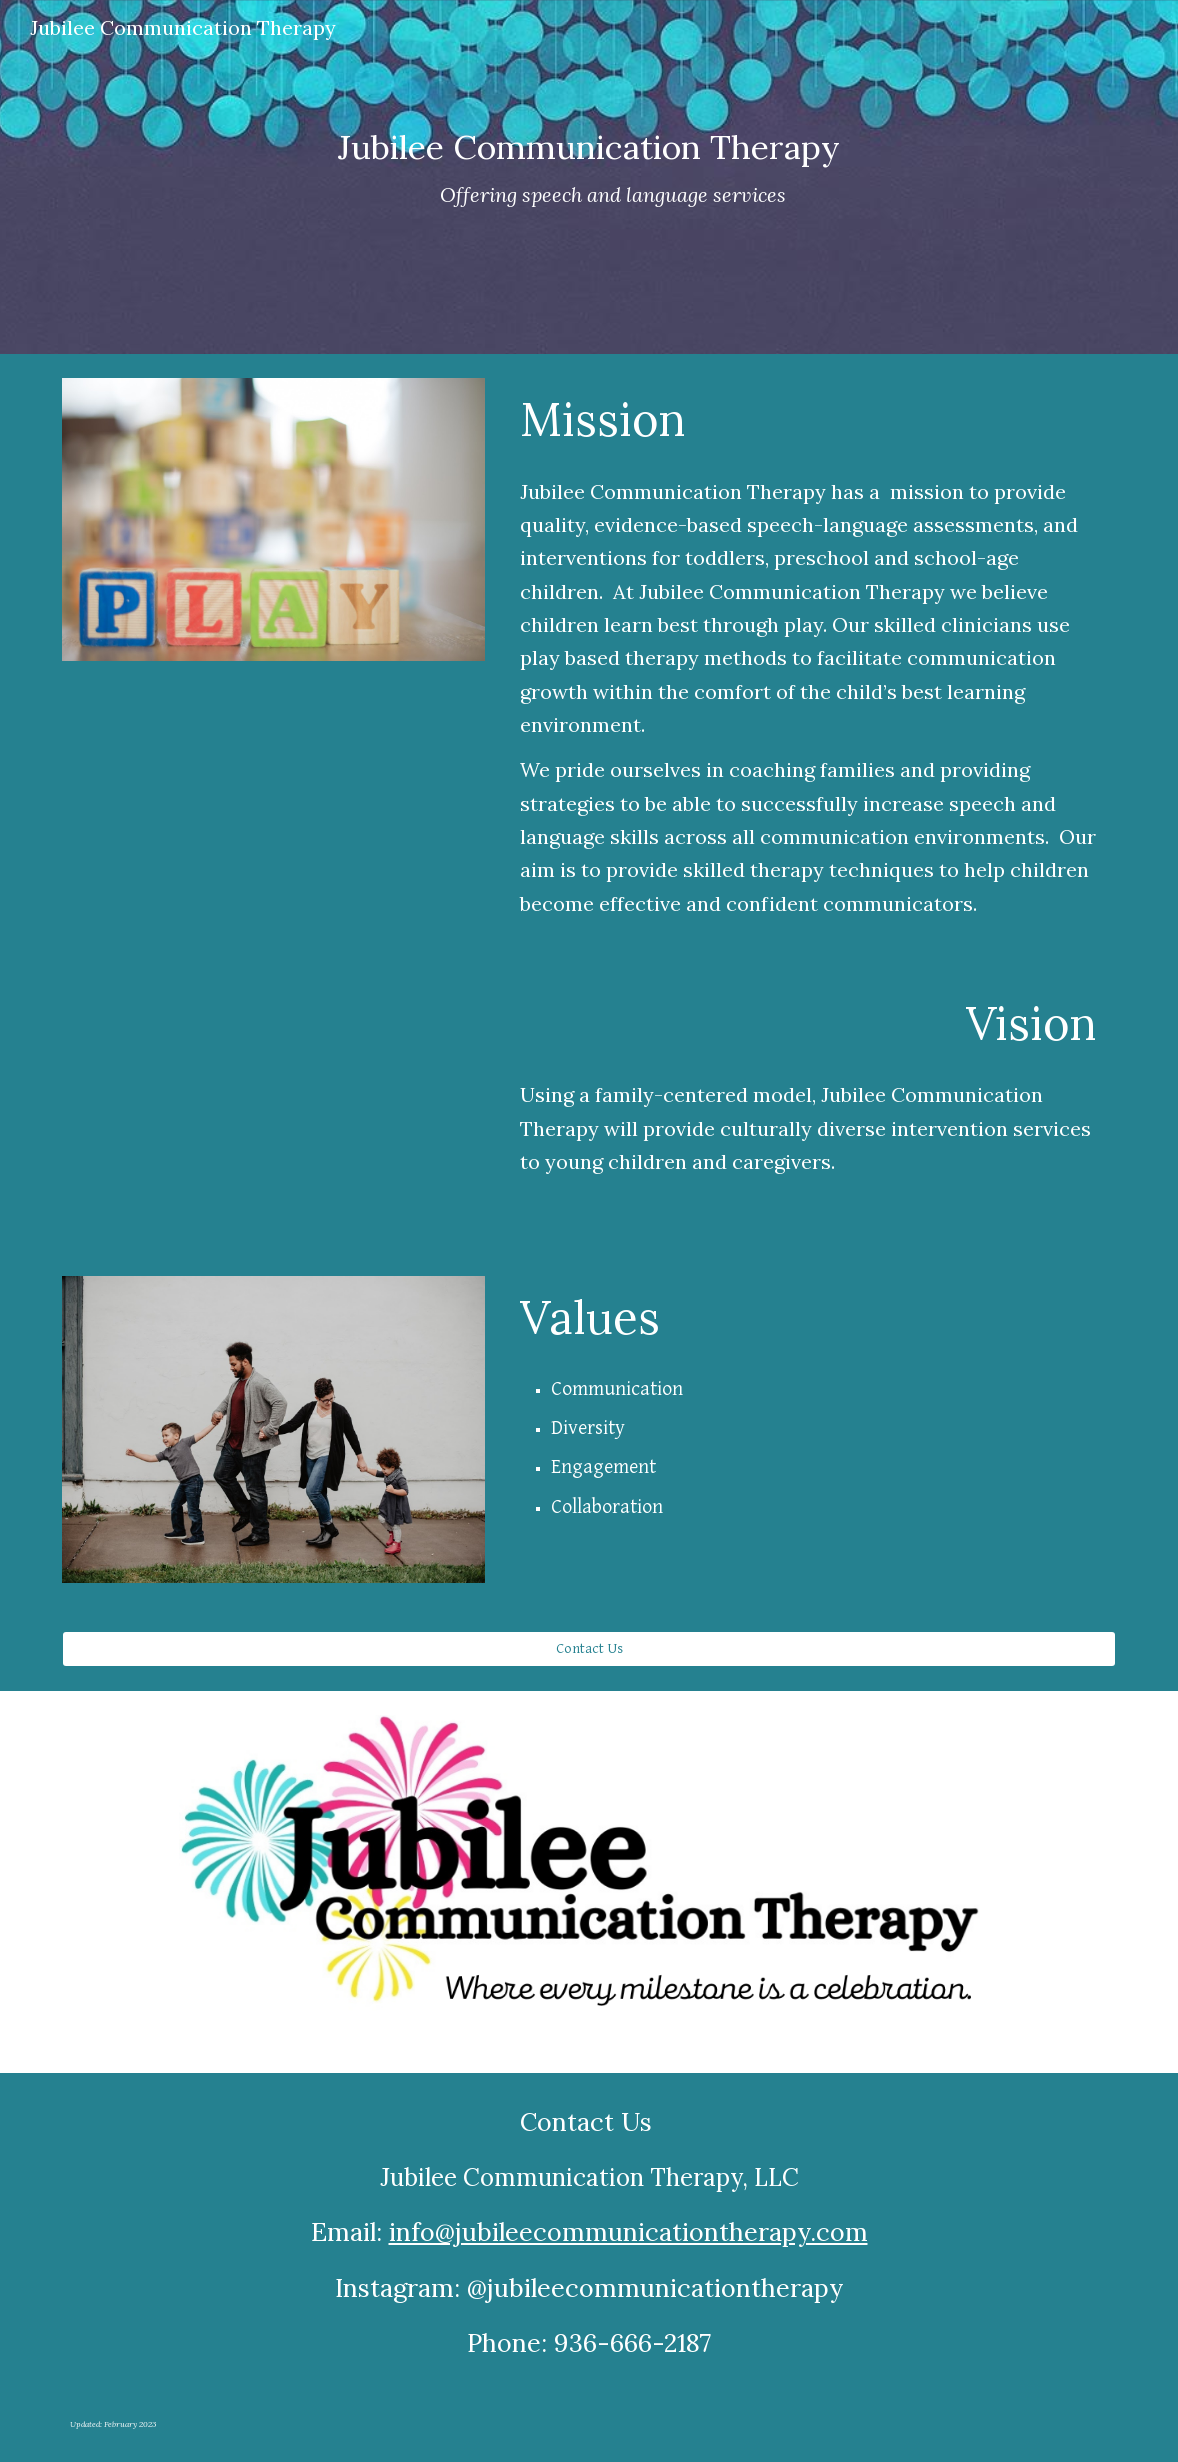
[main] (589, 177)
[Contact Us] (589, 1649)
